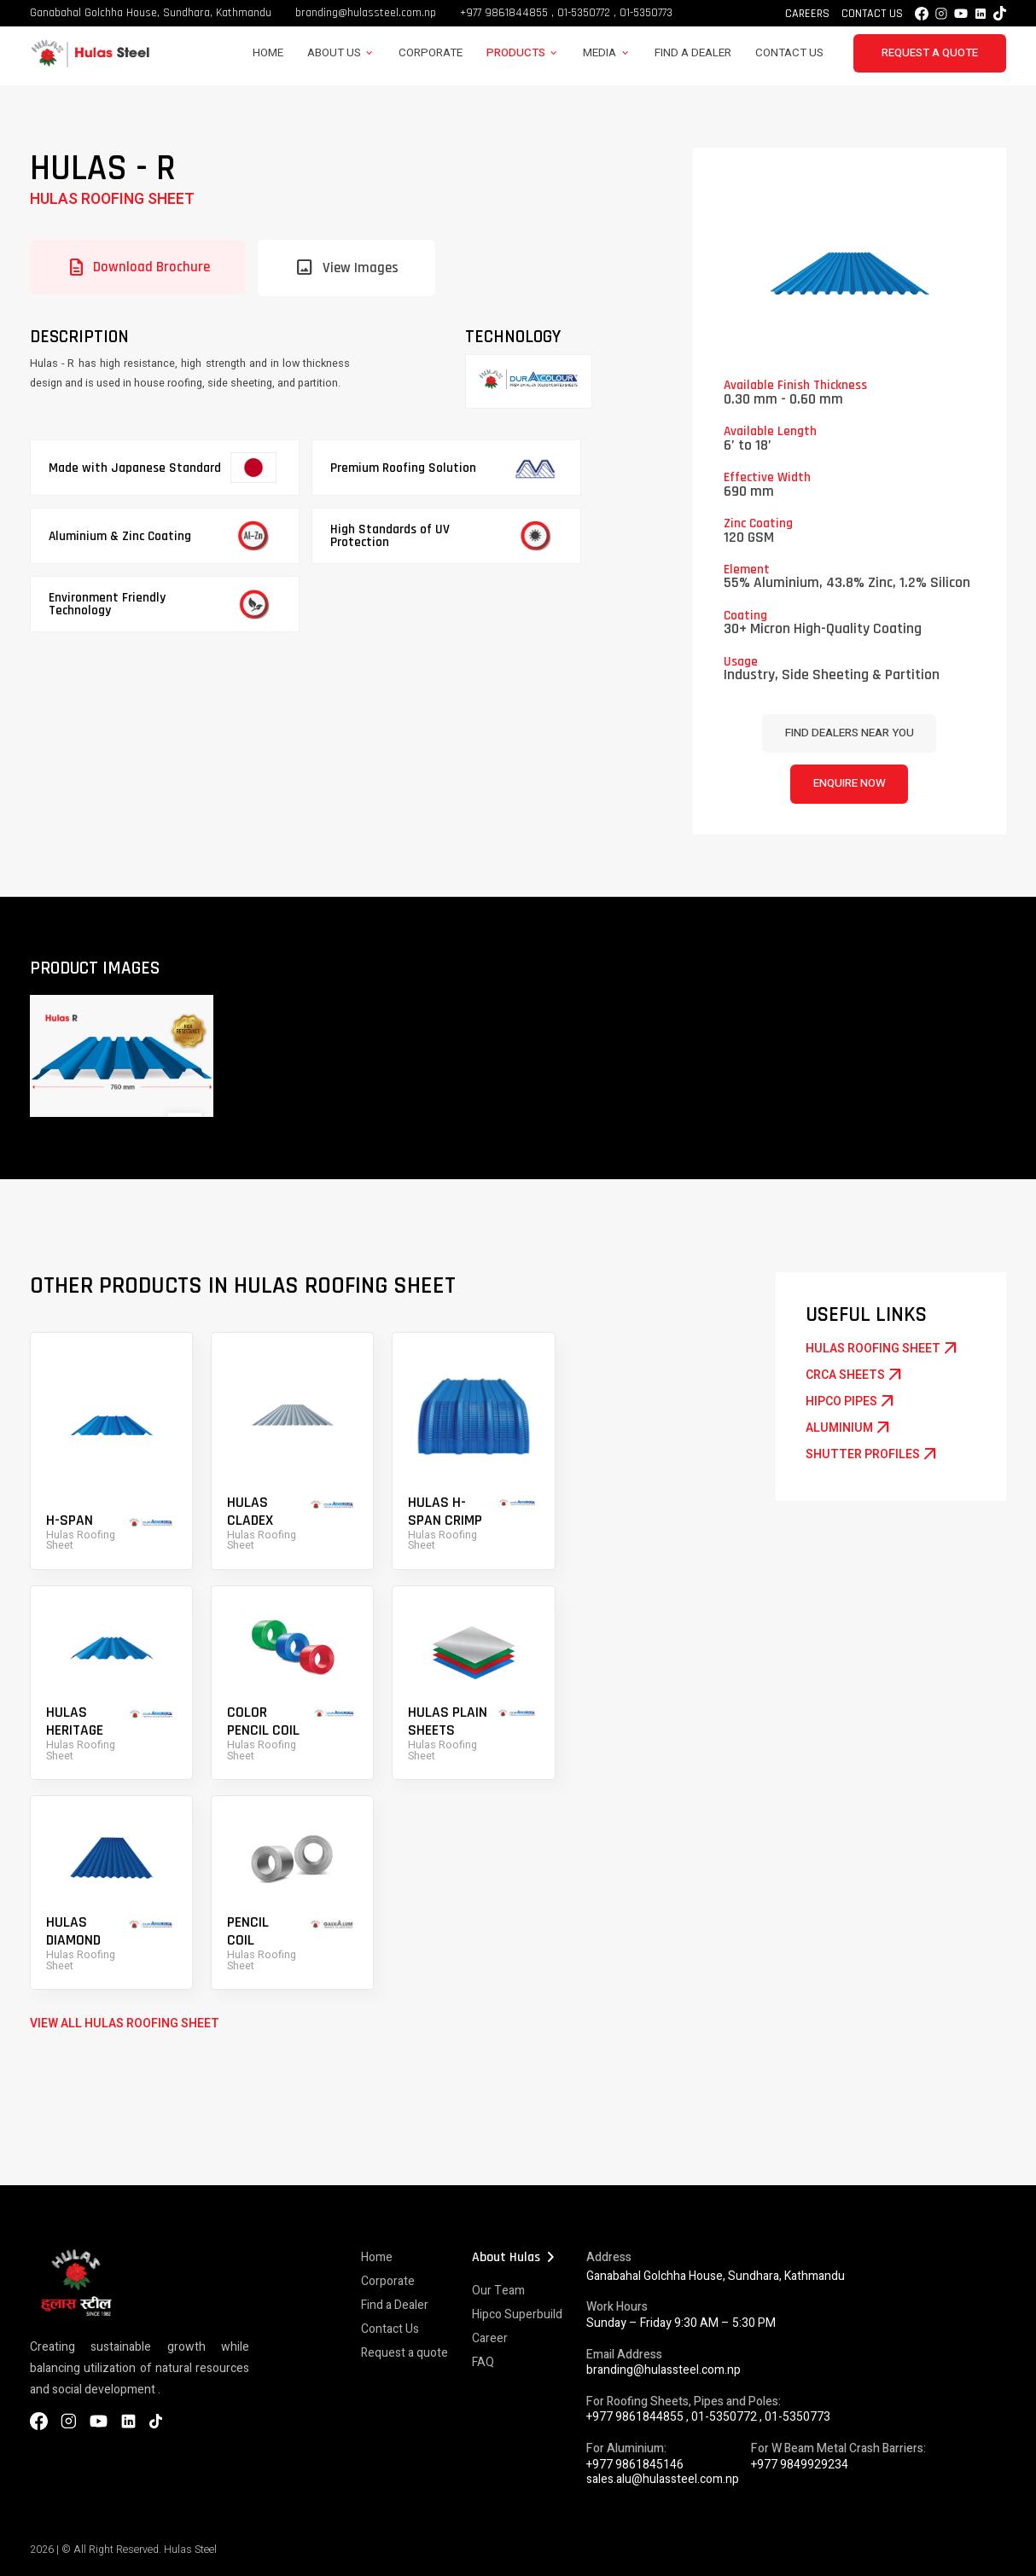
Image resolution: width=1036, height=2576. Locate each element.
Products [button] (515, 52)
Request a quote (404, 2353)
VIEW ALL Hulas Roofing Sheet (124, 2023)
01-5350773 (646, 12)
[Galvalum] (528, 381)
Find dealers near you (849, 732)
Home (268, 52)
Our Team (498, 2291)
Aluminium (849, 1428)
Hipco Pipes (852, 1402)
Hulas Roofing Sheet (112, 199)
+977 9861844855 (504, 12)
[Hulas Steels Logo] (89, 64)
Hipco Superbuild (517, 2314)
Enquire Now (849, 783)
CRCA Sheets (855, 1375)
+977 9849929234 (799, 2465)
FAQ (483, 2362)
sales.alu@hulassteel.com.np (662, 2479)
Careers (807, 14)
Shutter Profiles (873, 1455)
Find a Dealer (693, 52)
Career (490, 2338)
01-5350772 (583, 12)
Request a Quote (930, 52)
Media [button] (599, 52)
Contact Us (872, 14)
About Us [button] (334, 52)
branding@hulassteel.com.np (365, 12)
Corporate (431, 52)
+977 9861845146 (635, 2465)
